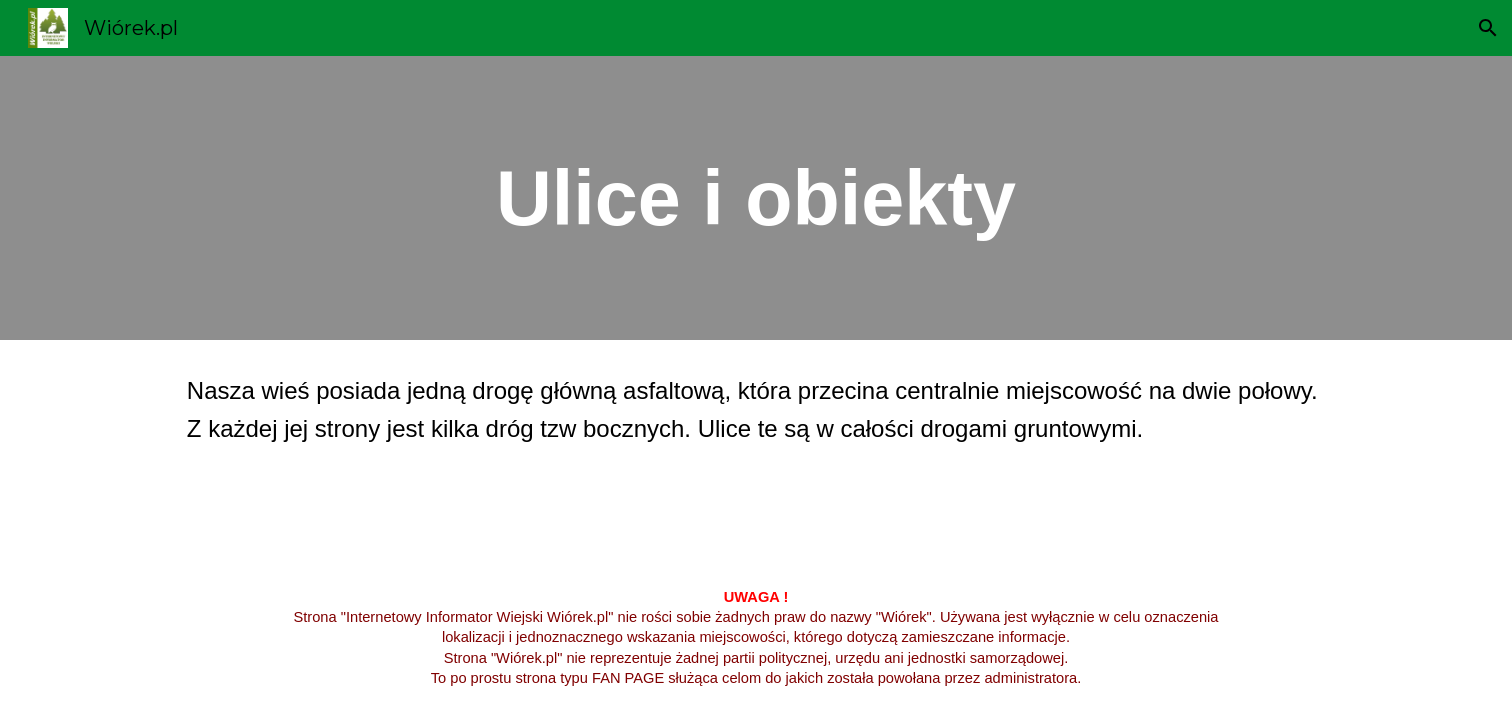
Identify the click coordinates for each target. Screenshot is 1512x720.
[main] (756, 198)
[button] (1488, 28)
